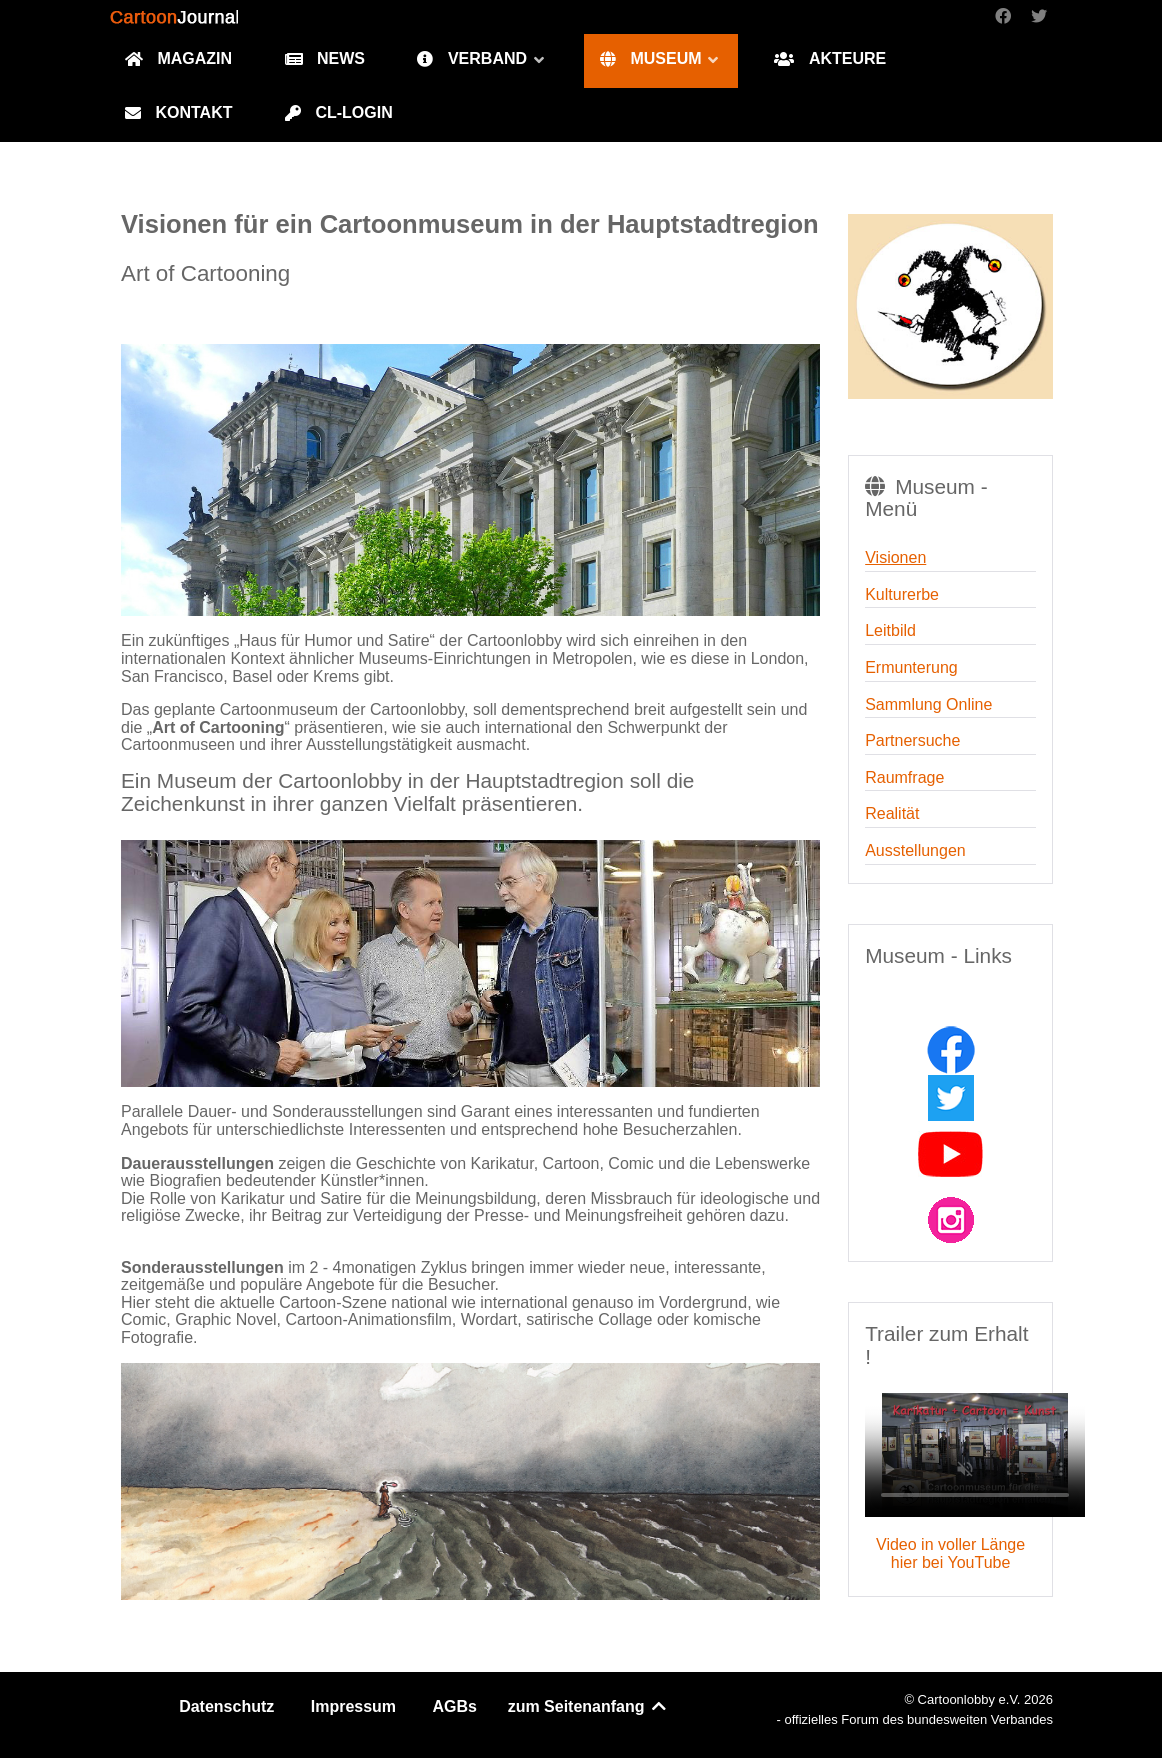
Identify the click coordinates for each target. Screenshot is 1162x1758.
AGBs (455, 1706)
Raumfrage (904, 777)
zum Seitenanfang (588, 1706)
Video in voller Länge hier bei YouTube (950, 1553)
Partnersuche (912, 740)
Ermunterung (911, 667)
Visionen (895, 557)
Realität (892, 813)
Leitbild (890, 630)
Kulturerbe (902, 594)
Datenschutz (226, 1706)
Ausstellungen (915, 850)
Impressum (353, 1706)
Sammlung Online (928, 704)
